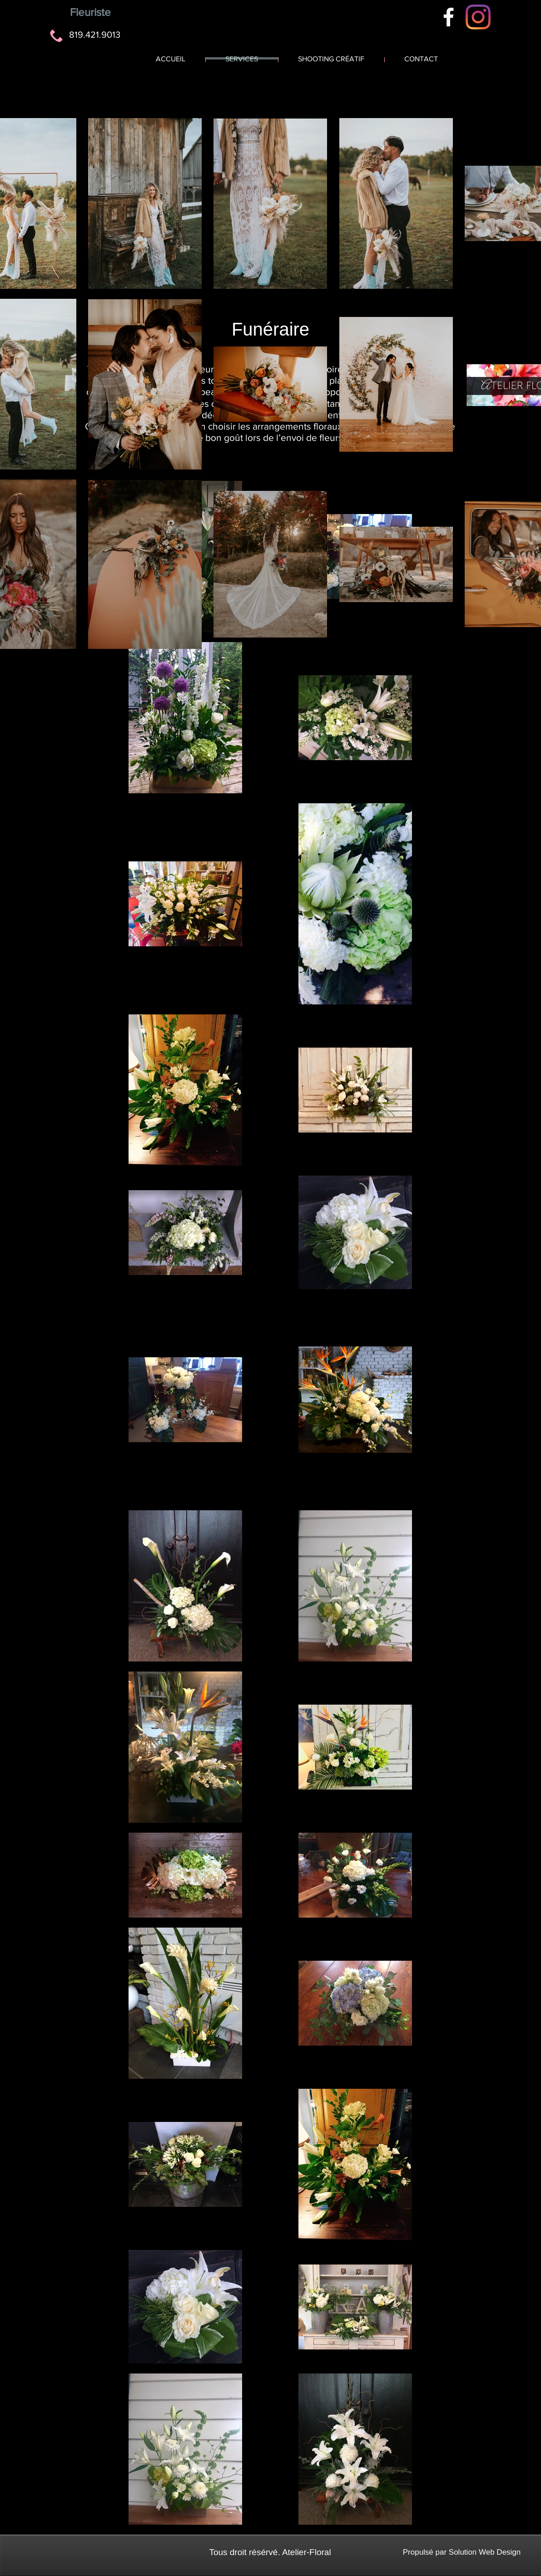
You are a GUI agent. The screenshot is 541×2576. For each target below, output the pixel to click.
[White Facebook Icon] (448, 17)
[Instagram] (478, 17)
